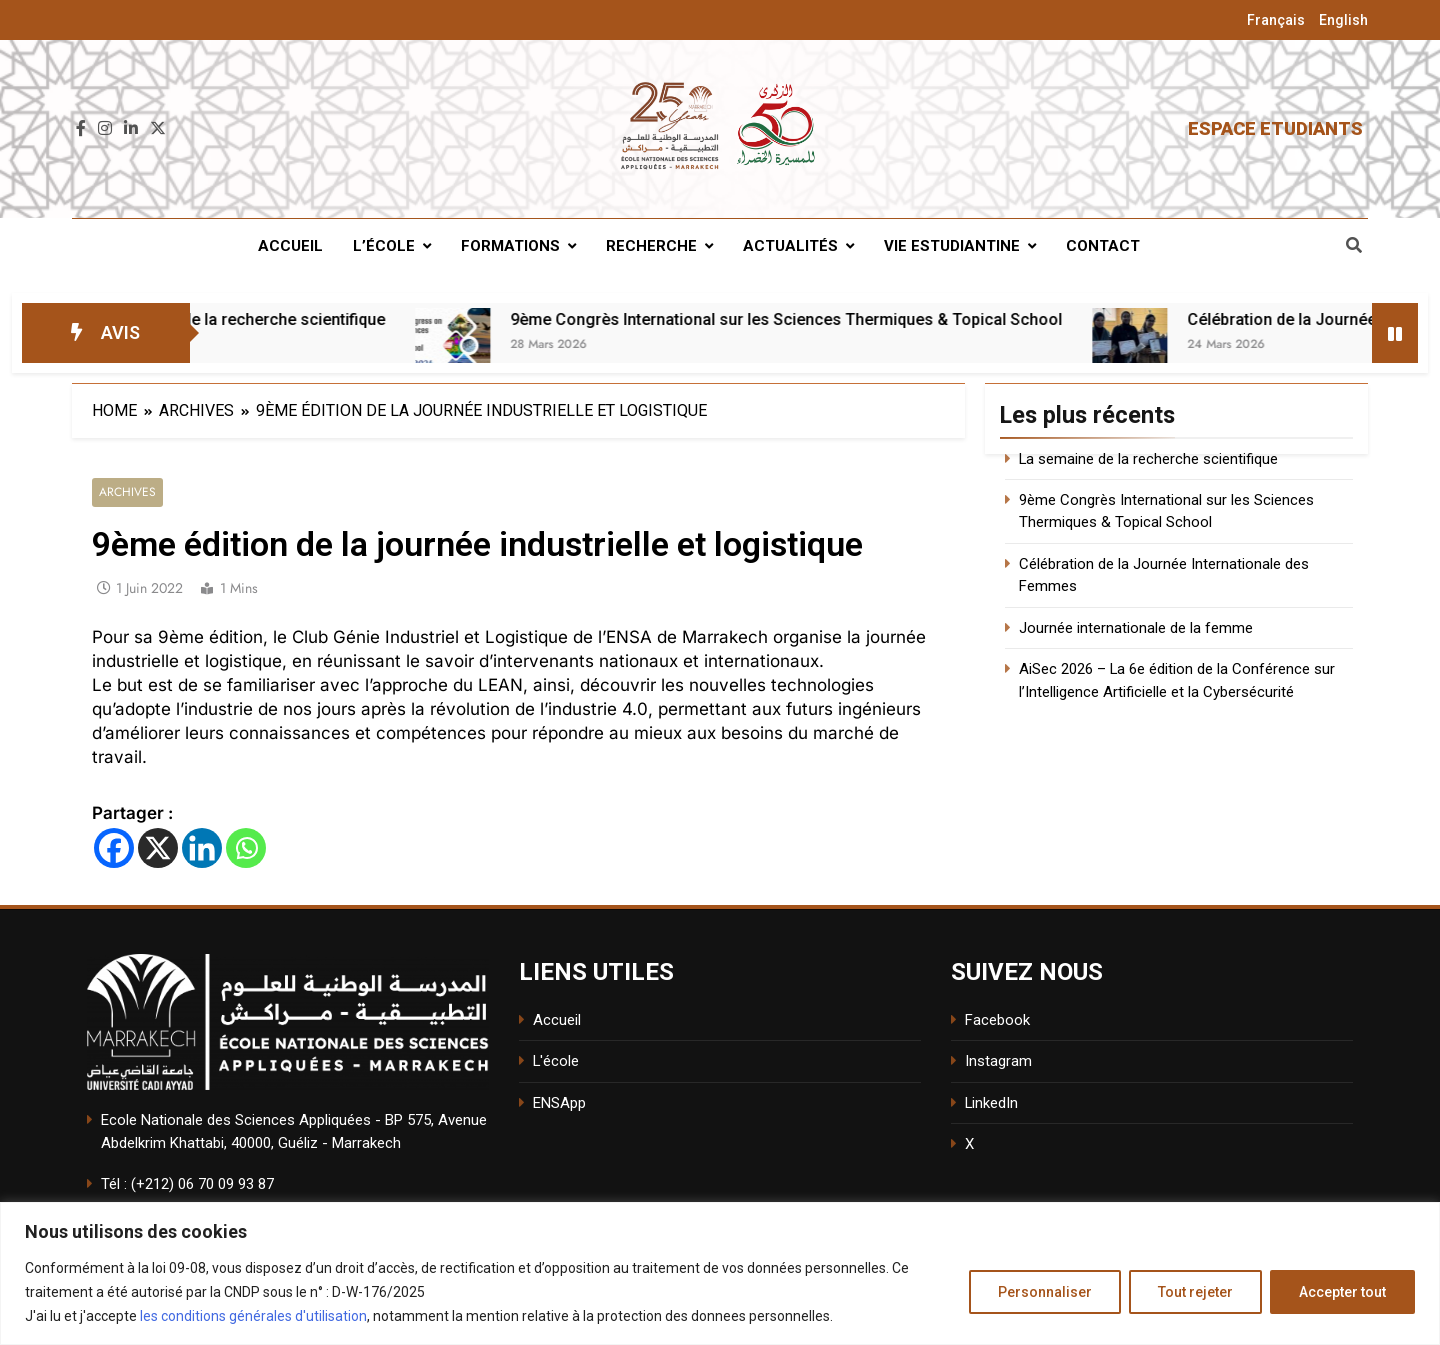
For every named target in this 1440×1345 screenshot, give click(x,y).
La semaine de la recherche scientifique (363, 319)
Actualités (790, 246)
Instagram (998, 1062)
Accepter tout (1342, 1292)
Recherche (651, 246)
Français (1276, 20)
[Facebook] (114, 848)
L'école (556, 1062)
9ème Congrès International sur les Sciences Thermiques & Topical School (910, 319)
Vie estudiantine (952, 246)
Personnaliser (1045, 1292)
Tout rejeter (1195, 1292)
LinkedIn (991, 1103)
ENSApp (559, 1103)
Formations (510, 246)
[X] (158, 848)
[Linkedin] (202, 848)
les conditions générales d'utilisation (253, 1316)
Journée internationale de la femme (1136, 628)
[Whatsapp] (246, 848)
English (1343, 20)
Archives (127, 492)
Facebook (997, 1020)
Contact (1103, 246)
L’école (384, 246)
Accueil (290, 246)
